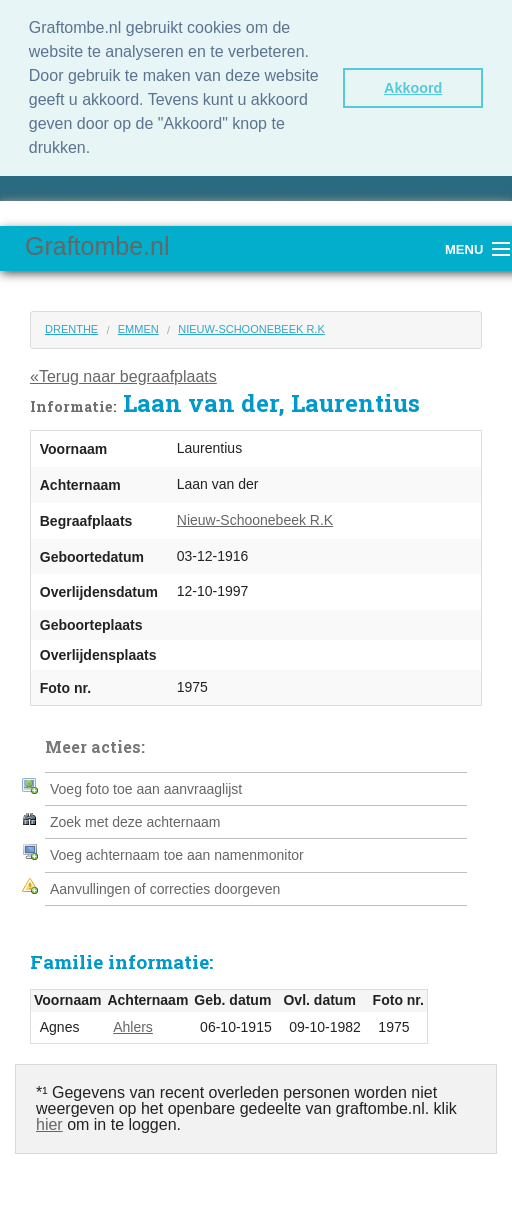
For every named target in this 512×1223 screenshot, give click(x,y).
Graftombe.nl (97, 246)
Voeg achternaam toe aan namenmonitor (177, 855)
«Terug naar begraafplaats (123, 376)
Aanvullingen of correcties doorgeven (165, 889)
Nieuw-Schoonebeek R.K (251, 329)
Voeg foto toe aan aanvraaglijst (146, 789)
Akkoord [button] (413, 88)
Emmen (138, 329)
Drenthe (71, 329)
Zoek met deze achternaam (135, 822)
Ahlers (133, 1027)
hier (49, 1124)
